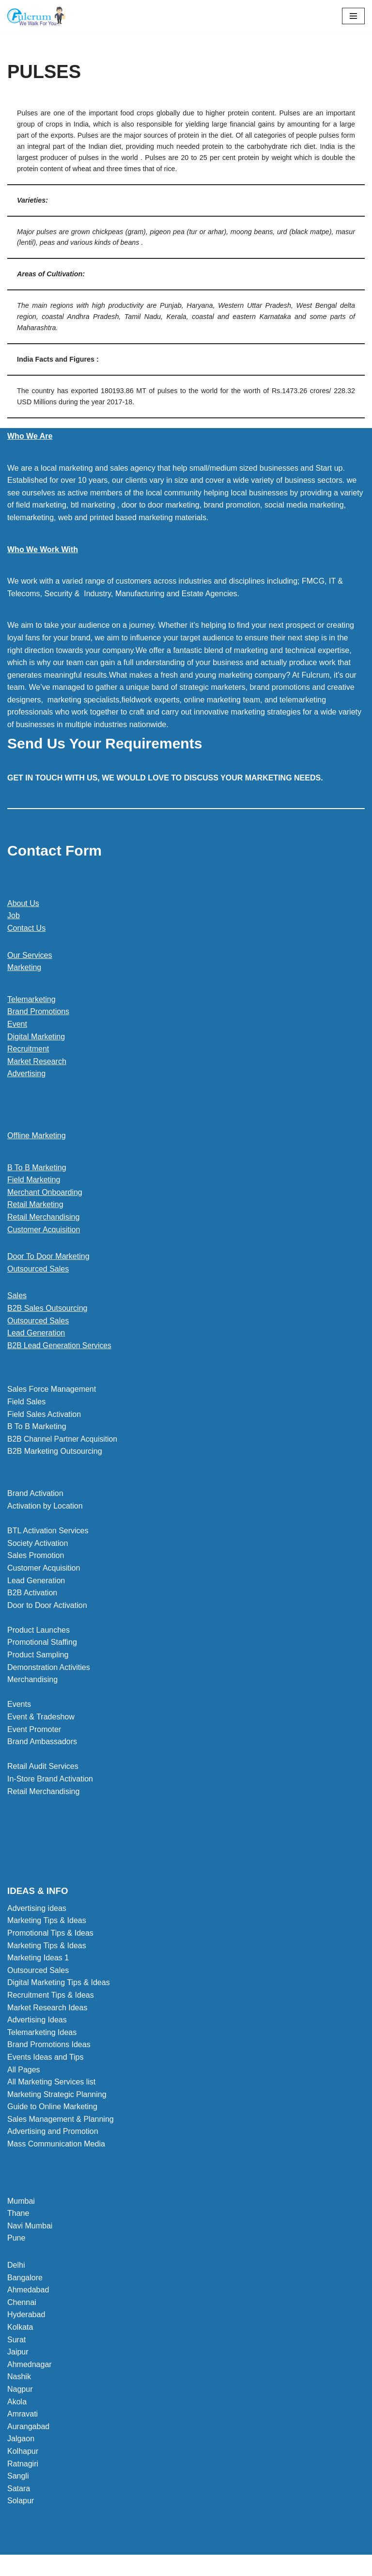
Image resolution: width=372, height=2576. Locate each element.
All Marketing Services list (51, 2083)
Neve (142, 2565)
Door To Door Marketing (48, 1257)
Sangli (18, 2477)
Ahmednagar (29, 2366)
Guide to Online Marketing (52, 2108)
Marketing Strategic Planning (57, 2096)
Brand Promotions (38, 1012)
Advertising (26, 1074)
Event (17, 1025)
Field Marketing (33, 1181)
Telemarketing (31, 1000)
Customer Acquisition (43, 1230)
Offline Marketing (36, 1136)
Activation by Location (45, 1507)
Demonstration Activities (48, 1669)
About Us (23, 904)
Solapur (20, 2502)
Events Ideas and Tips (45, 2058)
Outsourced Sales (38, 1270)
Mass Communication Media (56, 2145)
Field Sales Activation (44, 1415)
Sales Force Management (51, 1390)
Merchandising (32, 1681)
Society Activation (37, 1545)
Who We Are (29, 437)
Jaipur (18, 2353)
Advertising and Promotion (52, 2133)
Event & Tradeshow (41, 1718)
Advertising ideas (36, 1910)
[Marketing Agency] (36, 16)
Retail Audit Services (42, 1768)
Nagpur (19, 2390)
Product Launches (38, 1631)
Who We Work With (42, 550)
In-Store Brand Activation (50, 1780)
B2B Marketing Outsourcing (54, 1452)
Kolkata (20, 2328)
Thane (18, 2214)
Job (13, 916)
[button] (186, 1346)
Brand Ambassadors (42, 1743)
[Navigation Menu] (353, 16)
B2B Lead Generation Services (60, 1346)
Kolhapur (22, 2453)
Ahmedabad (28, 2291)
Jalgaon (20, 2440)
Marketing (24, 968)
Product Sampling (37, 1656)
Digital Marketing (36, 1037)
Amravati (22, 2415)
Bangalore (25, 2279)
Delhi (16, 2266)
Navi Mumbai (29, 2227)
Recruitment (28, 1050)
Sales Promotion (35, 1557)
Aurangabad (28, 2428)
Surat (16, 2341)
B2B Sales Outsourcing (47, 1309)
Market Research (36, 1062)
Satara (18, 2490)
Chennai (21, 2304)
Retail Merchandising (43, 1218)
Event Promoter (34, 1731)
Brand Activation (35, 1495)
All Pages (23, 2071)
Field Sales (26, 1403)
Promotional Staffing (42, 1643)
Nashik (19, 2378)
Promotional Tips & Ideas (50, 1934)
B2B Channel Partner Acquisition (63, 1440)
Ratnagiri (22, 2465)
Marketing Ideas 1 (38, 1959)
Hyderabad (26, 2316)
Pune (16, 2239)
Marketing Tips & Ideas (46, 1922)
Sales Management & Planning (60, 2120)
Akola (17, 2403)
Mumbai (21, 2202)
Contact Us (26, 929)
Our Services (29, 956)
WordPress (220, 2565)
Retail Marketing (35, 1205)
